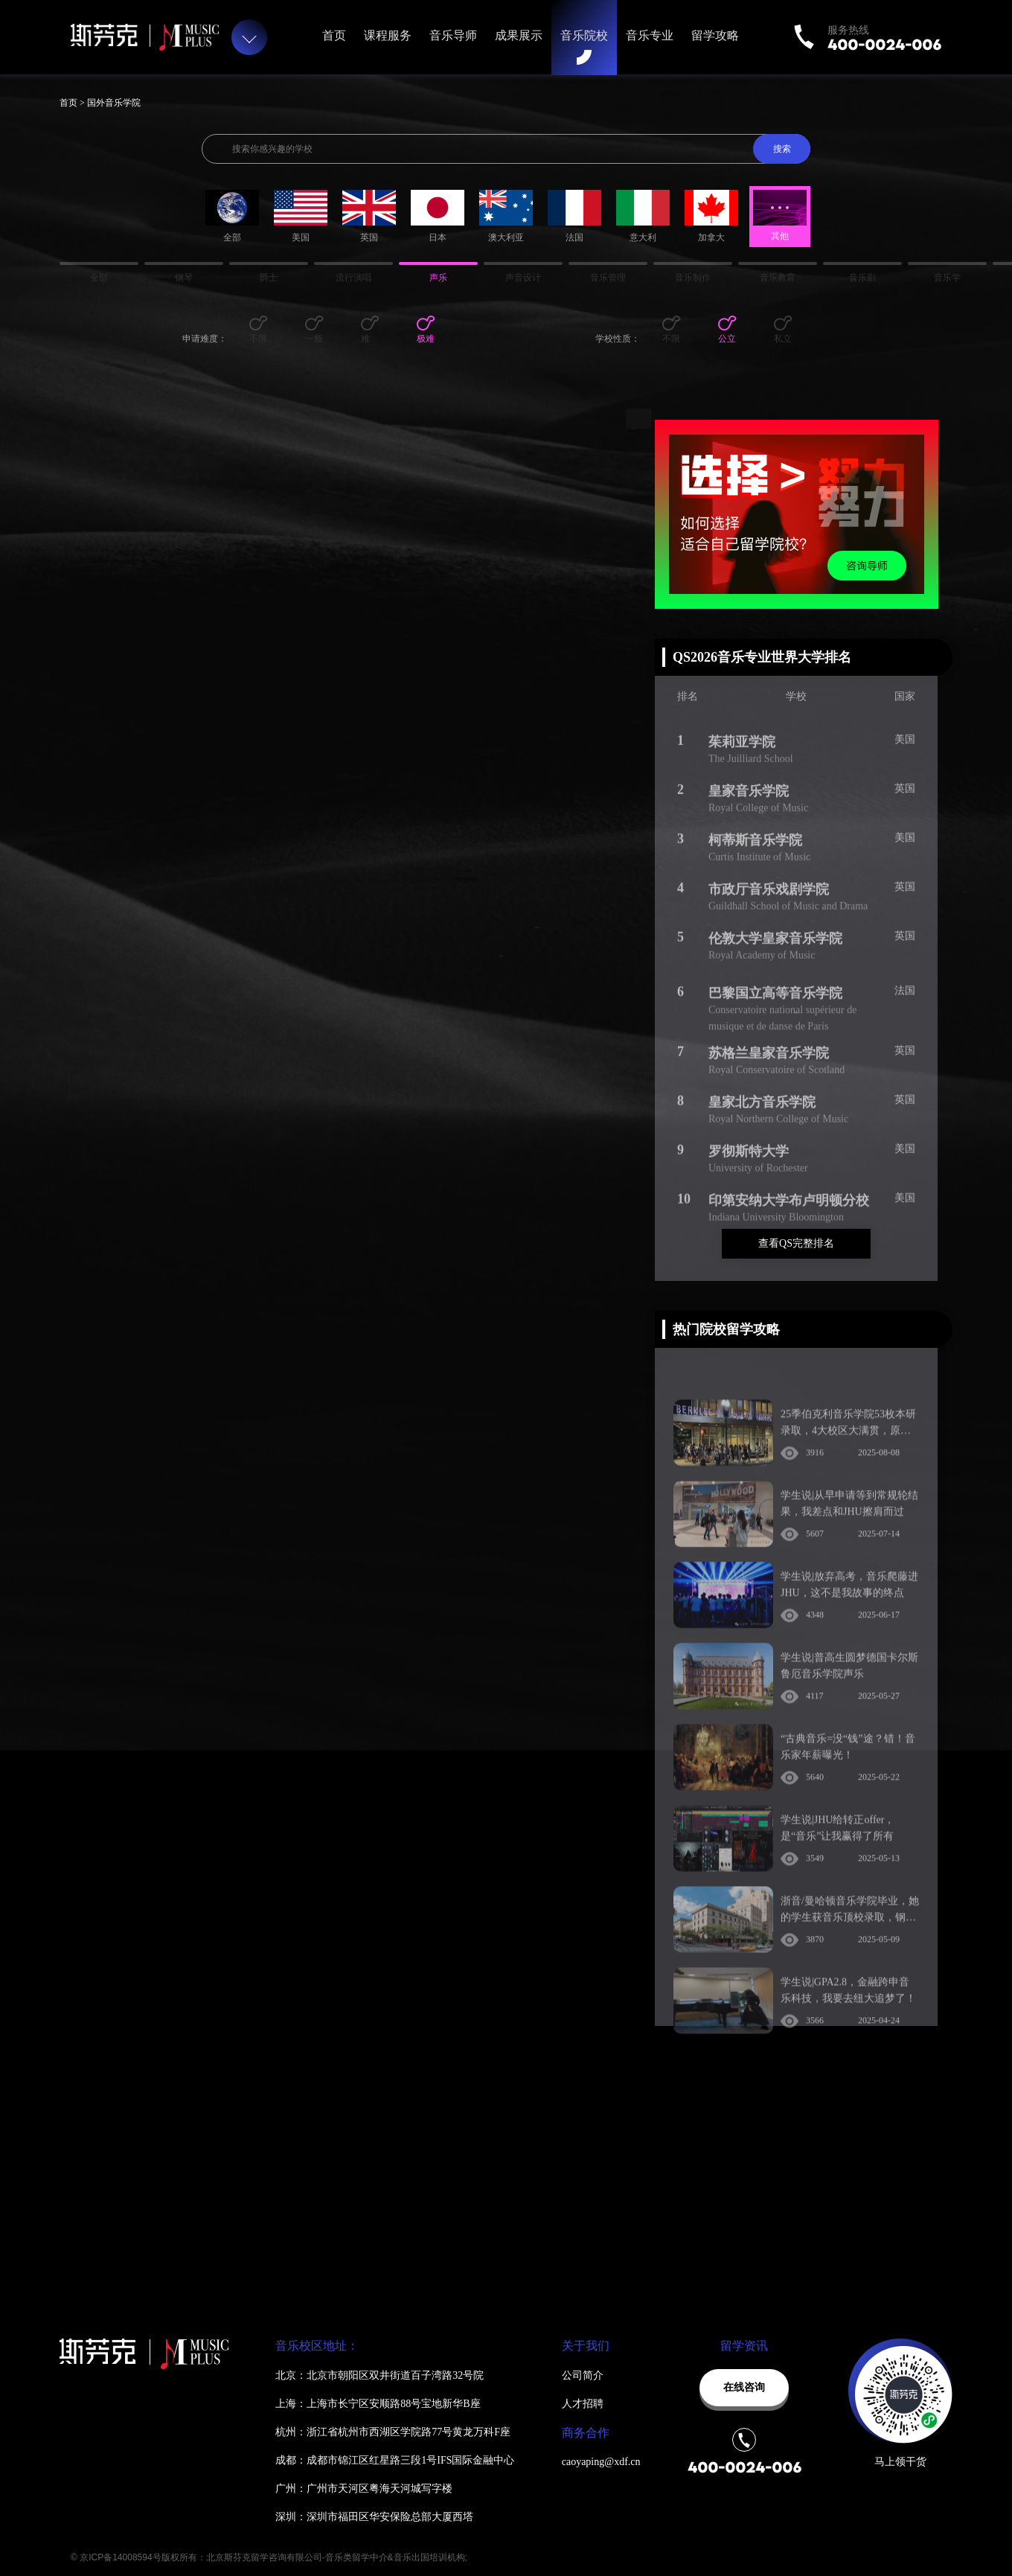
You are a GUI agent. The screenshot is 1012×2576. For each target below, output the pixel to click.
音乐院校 (584, 35)
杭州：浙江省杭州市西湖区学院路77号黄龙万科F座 (392, 2432)
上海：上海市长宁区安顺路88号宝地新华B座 (377, 2403)
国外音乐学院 (114, 103)
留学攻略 (715, 35)
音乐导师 (453, 35)
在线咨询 (744, 2387)
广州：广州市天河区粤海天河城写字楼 (363, 2488)
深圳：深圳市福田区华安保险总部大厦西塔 (374, 2516)
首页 (334, 35)
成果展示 (518, 35)
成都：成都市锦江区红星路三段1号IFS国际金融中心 (394, 2460)
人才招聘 (582, 2403)
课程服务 (387, 35)
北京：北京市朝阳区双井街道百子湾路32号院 (379, 2375)
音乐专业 (649, 35)
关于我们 (585, 2345)
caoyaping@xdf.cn (601, 2461)
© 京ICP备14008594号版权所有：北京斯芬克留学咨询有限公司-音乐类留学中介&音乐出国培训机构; (269, 2557)
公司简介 (582, 2375)
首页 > (73, 103)
